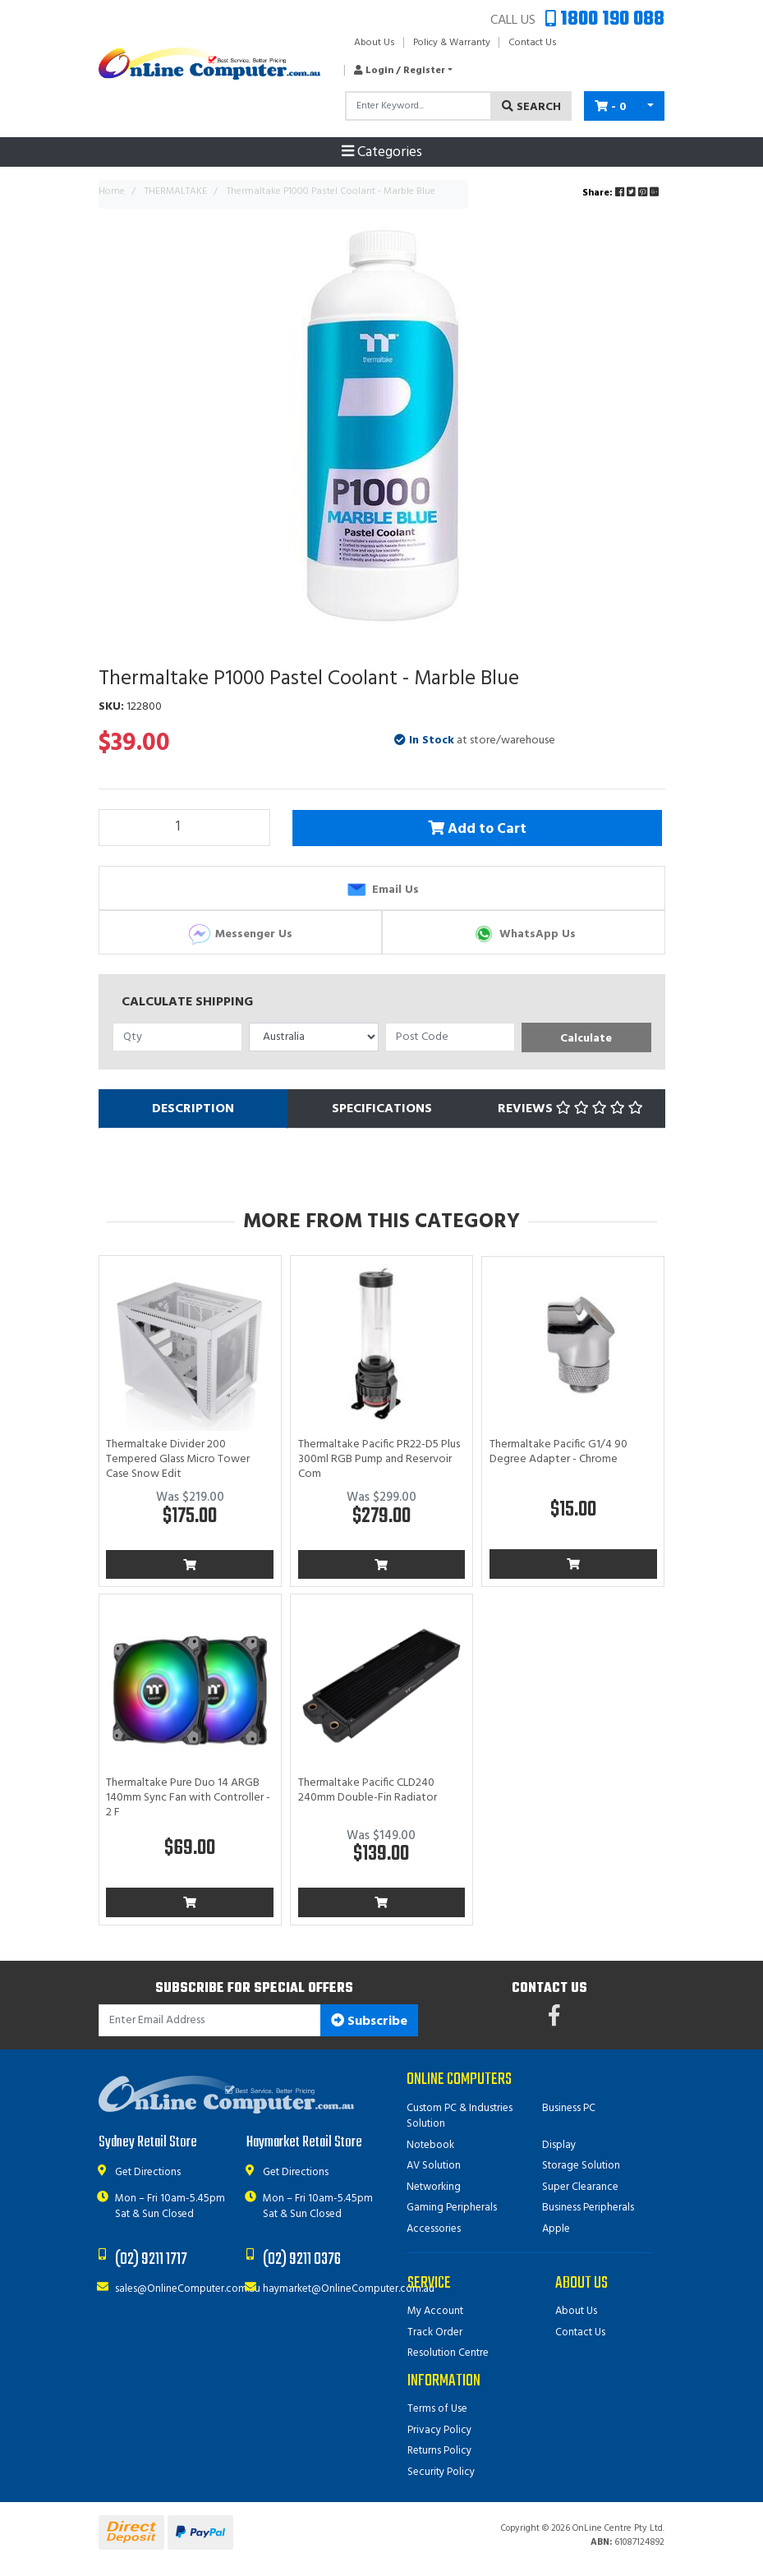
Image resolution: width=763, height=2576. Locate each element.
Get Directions (148, 2172)
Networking (434, 2187)
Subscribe (369, 2021)
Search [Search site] (531, 107)
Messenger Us (239, 934)
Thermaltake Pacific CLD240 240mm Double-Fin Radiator (367, 1790)
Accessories (434, 2229)
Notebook (430, 2145)
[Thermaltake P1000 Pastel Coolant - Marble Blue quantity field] (185, 827)
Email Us (381, 889)
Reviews (570, 1109)
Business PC (568, 2108)
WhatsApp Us (523, 934)
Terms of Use (437, 2408)
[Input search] (418, 106)
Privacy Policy (439, 2430)
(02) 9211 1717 (151, 2259)
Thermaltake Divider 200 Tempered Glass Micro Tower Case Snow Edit (178, 1459)
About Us (374, 42)
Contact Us (532, 42)
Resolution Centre (448, 2353)
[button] (399, 71)
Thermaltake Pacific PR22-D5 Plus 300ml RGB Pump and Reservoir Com (379, 1459)
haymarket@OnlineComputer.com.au (348, 2289)
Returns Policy (439, 2450)
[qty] (177, 1037)
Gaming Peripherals (452, 2207)
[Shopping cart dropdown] (650, 106)
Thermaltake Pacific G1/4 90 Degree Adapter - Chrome (558, 1452)
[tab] (193, 1109)
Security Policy (441, 2472)
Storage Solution (581, 2165)
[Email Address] (210, 2020)
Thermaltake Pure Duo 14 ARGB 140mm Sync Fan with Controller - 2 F (188, 1797)
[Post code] (450, 1037)
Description (193, 1109)
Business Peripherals (588, 2207)
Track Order (434, 2332)
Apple (556, 2229)
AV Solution (434, 2165)
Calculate (586, 1038)
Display (559, 2145)
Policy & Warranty (451, 42)
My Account (435, 2311)
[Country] (314, 1037)
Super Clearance (580, 2187)
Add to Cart (479, 828)
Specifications (382, 1109)
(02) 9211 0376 (302, 2259)
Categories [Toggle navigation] (382, 152)
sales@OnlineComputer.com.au (187, 2289)
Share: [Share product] (621, 193)
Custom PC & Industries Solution (459, 2116)
